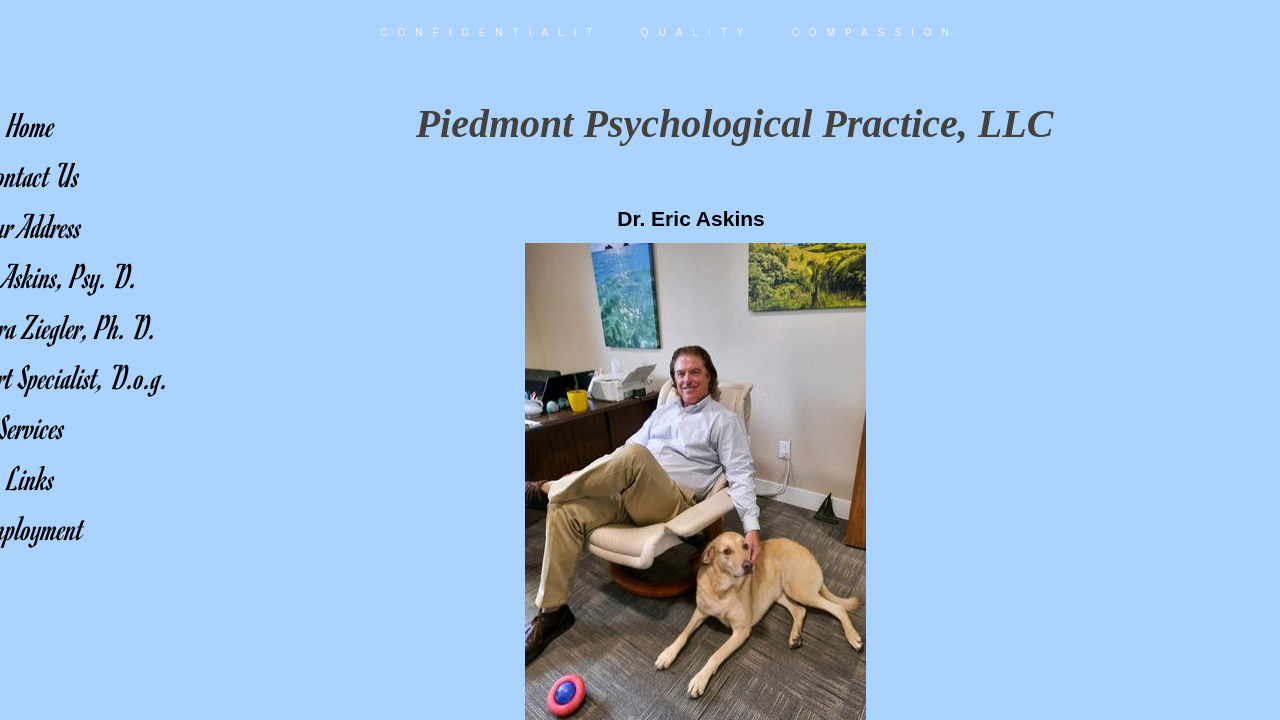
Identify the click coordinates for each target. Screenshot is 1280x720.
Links (31, 477)
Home (31, 124)
